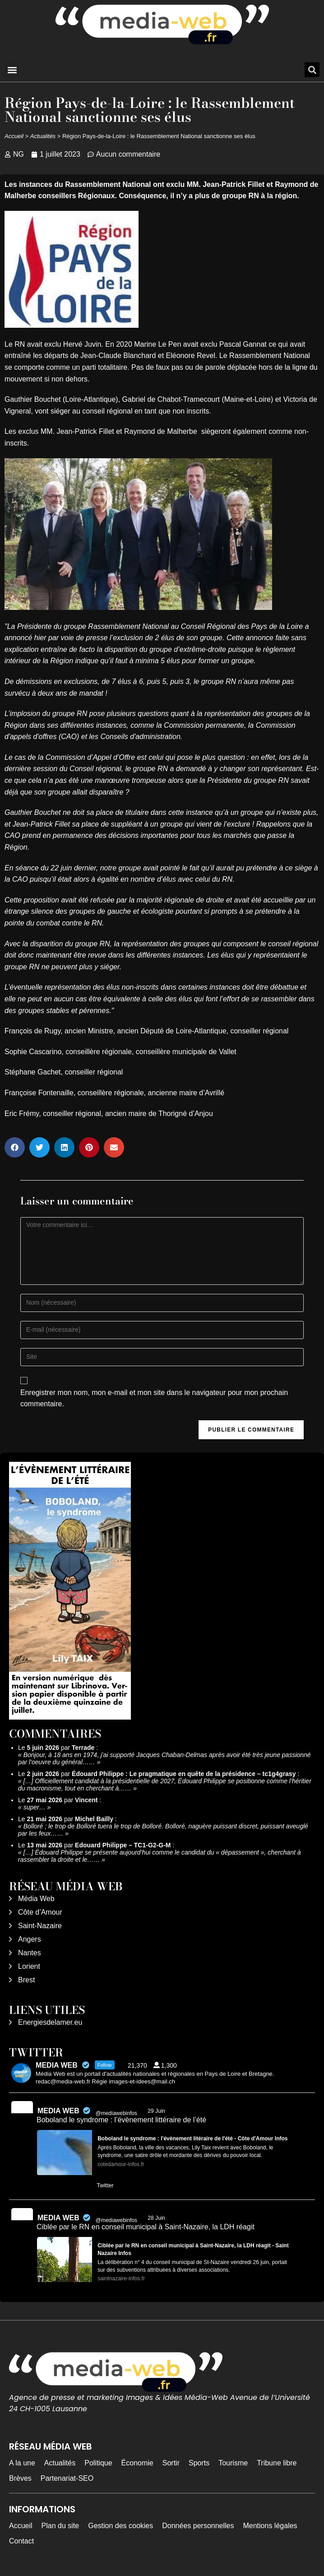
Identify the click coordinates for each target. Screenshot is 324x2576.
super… (34, 1807)
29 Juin (157, 2111)
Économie (137, 2463)
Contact (21, 2541)
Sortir (171, 2463)
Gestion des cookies (120, 2526)
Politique (98, 2463)
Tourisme (233, 2463)
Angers (29, 1939)
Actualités (43, 136)
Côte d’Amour (40, 1912)
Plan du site (60, 2526)
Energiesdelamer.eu (50, 2022)
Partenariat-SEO (67, 2478)
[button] (12, 69)
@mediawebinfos (116, 2113)
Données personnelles (198, 2526)
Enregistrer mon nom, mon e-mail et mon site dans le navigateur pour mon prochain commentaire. (154, 1398)
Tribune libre (276, 2463)
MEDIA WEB (58, 2111)
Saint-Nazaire (40, 1926)
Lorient (29, 1966)
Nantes (29, 1953)
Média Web (36, 1898)
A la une (22, 2463)
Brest (26, 1980)
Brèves (20, 2478)
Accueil (14, 136)
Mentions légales (270, 2526)
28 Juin (157, 2218)
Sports (199, 2463)
